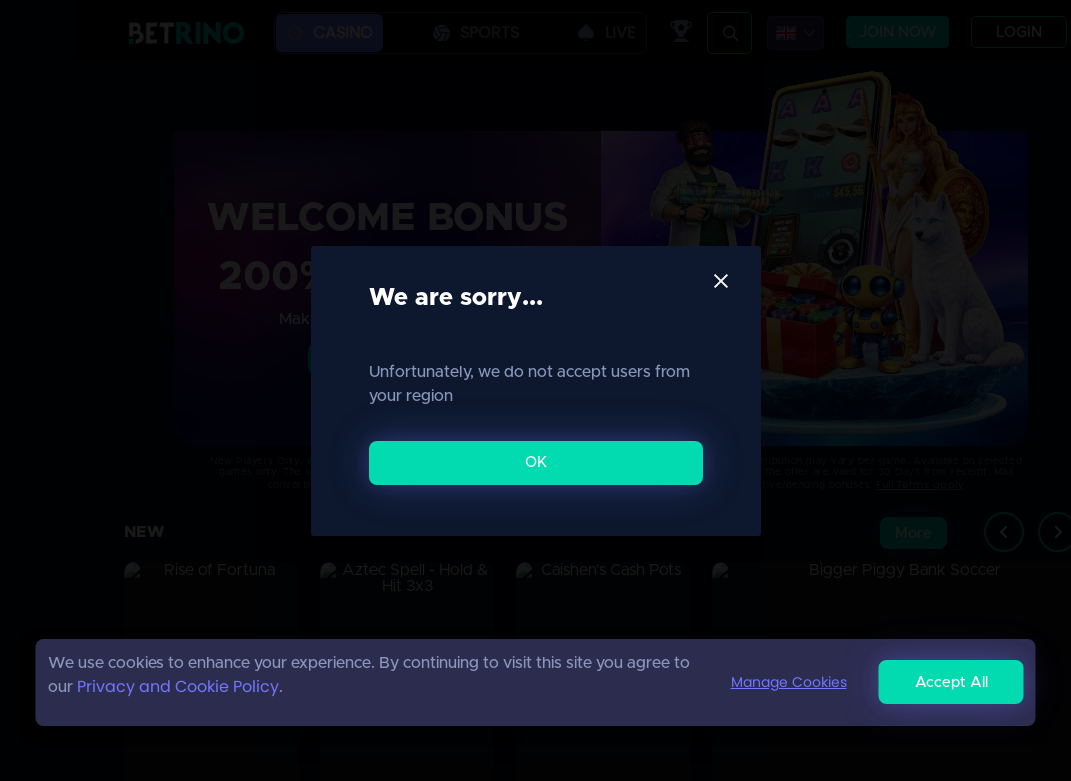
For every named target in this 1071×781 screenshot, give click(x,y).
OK (536, 462)
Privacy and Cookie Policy (178, 686)
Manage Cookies (789, 682)
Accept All (951, 682)
